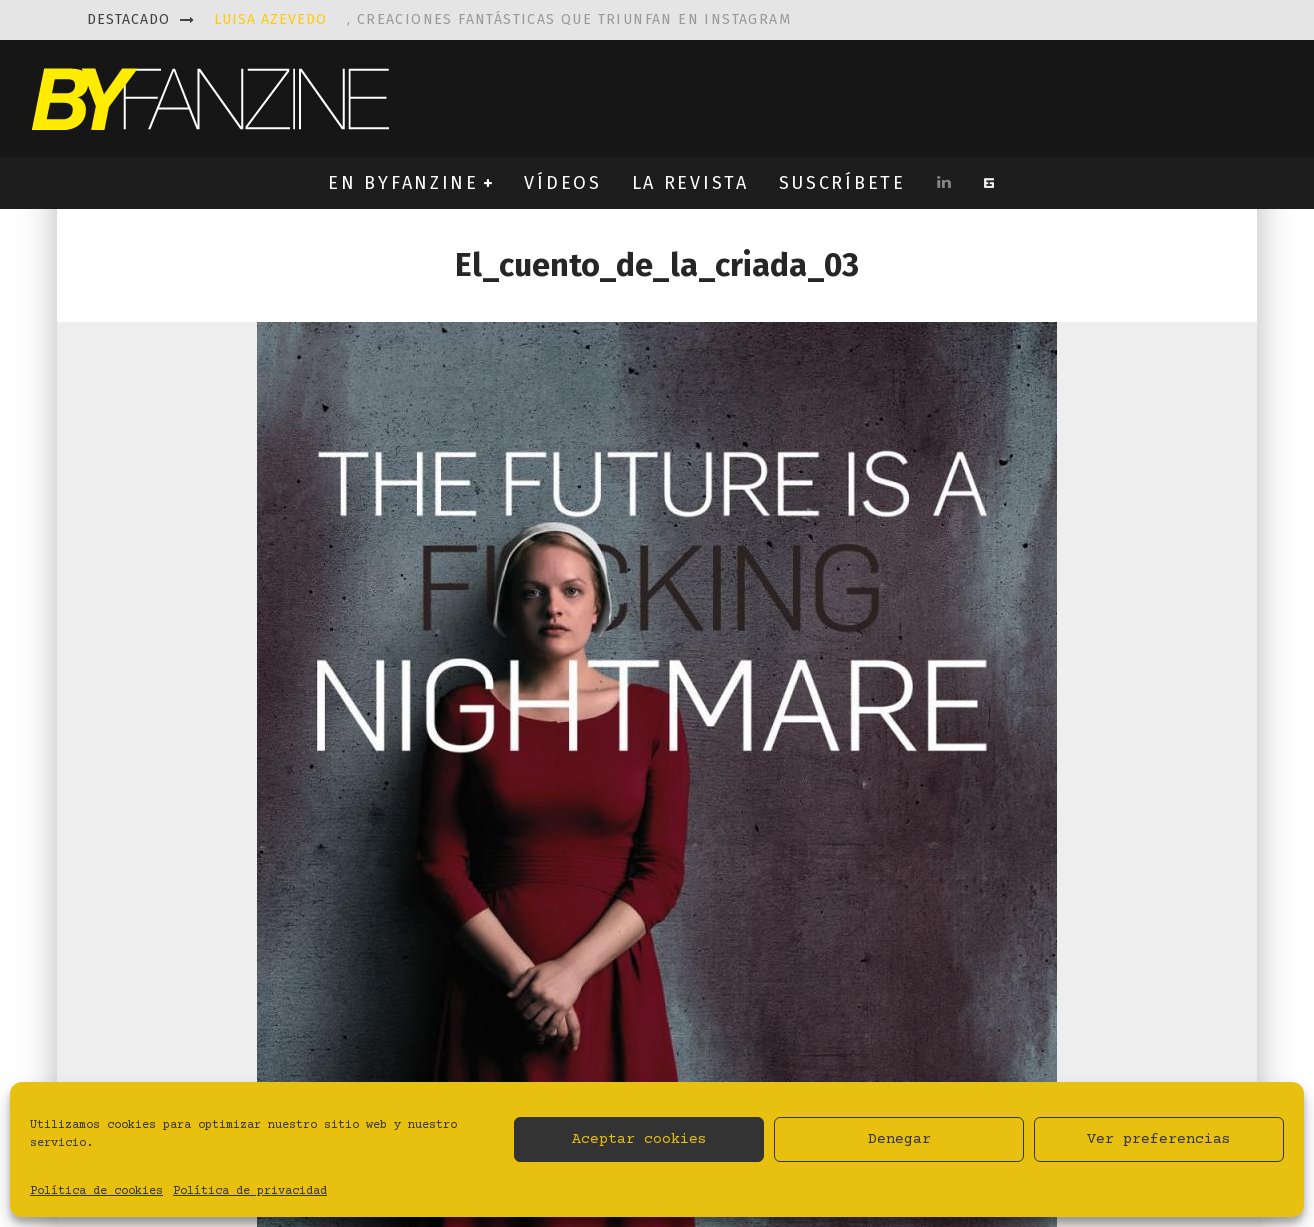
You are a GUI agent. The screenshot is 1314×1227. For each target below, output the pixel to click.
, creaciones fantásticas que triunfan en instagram (502, 19)
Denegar (899, 1139)
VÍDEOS (562, 183)
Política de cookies (96, 1191)
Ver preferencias (1159, 1139)
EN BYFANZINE (403, 183)
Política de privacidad (250, 1191)
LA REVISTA (690, 183)
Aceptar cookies (639, 1139)
